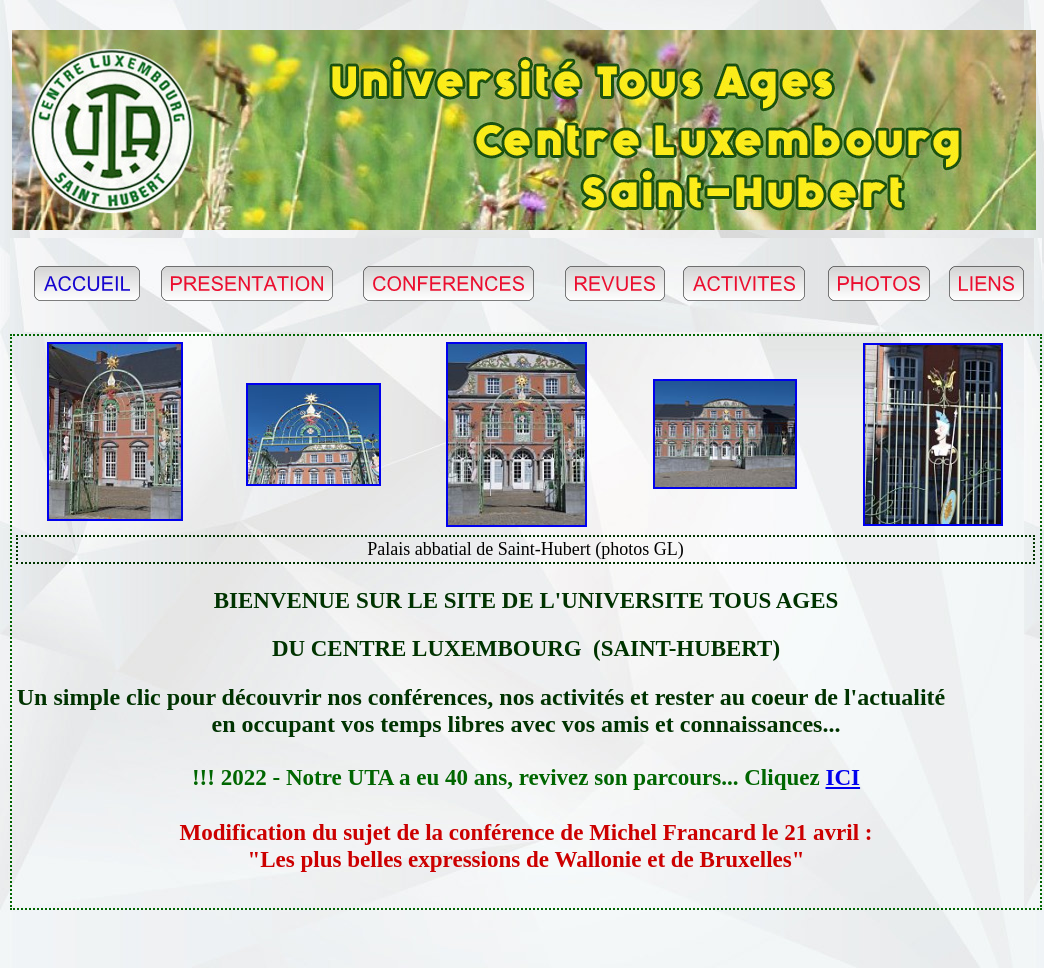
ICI (843, 777)
